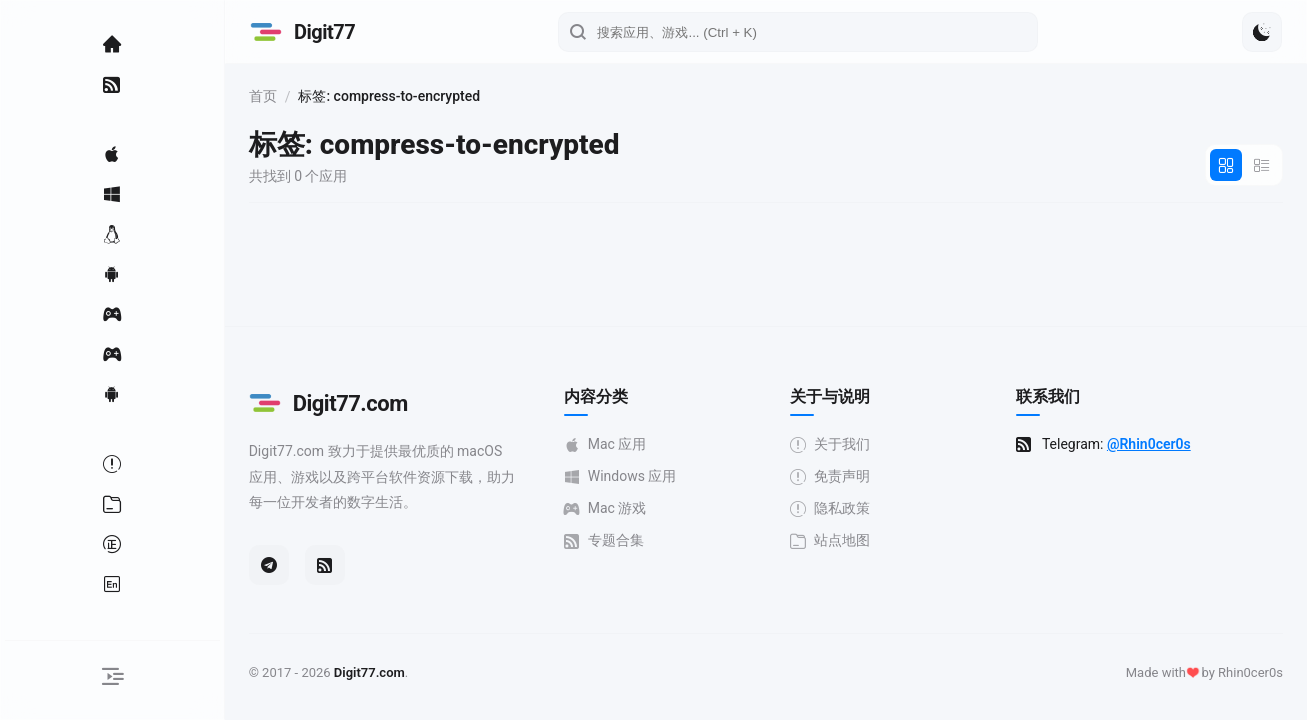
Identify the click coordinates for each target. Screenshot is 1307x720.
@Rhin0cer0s (1154, 444)
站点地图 (838, 540)
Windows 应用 (631, 476)
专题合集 (615, 540)
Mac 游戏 (616, 508)
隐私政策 (838, 508)
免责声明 (838, 476)
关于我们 (838, 444)
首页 (278, 96)
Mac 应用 (616, 444)
